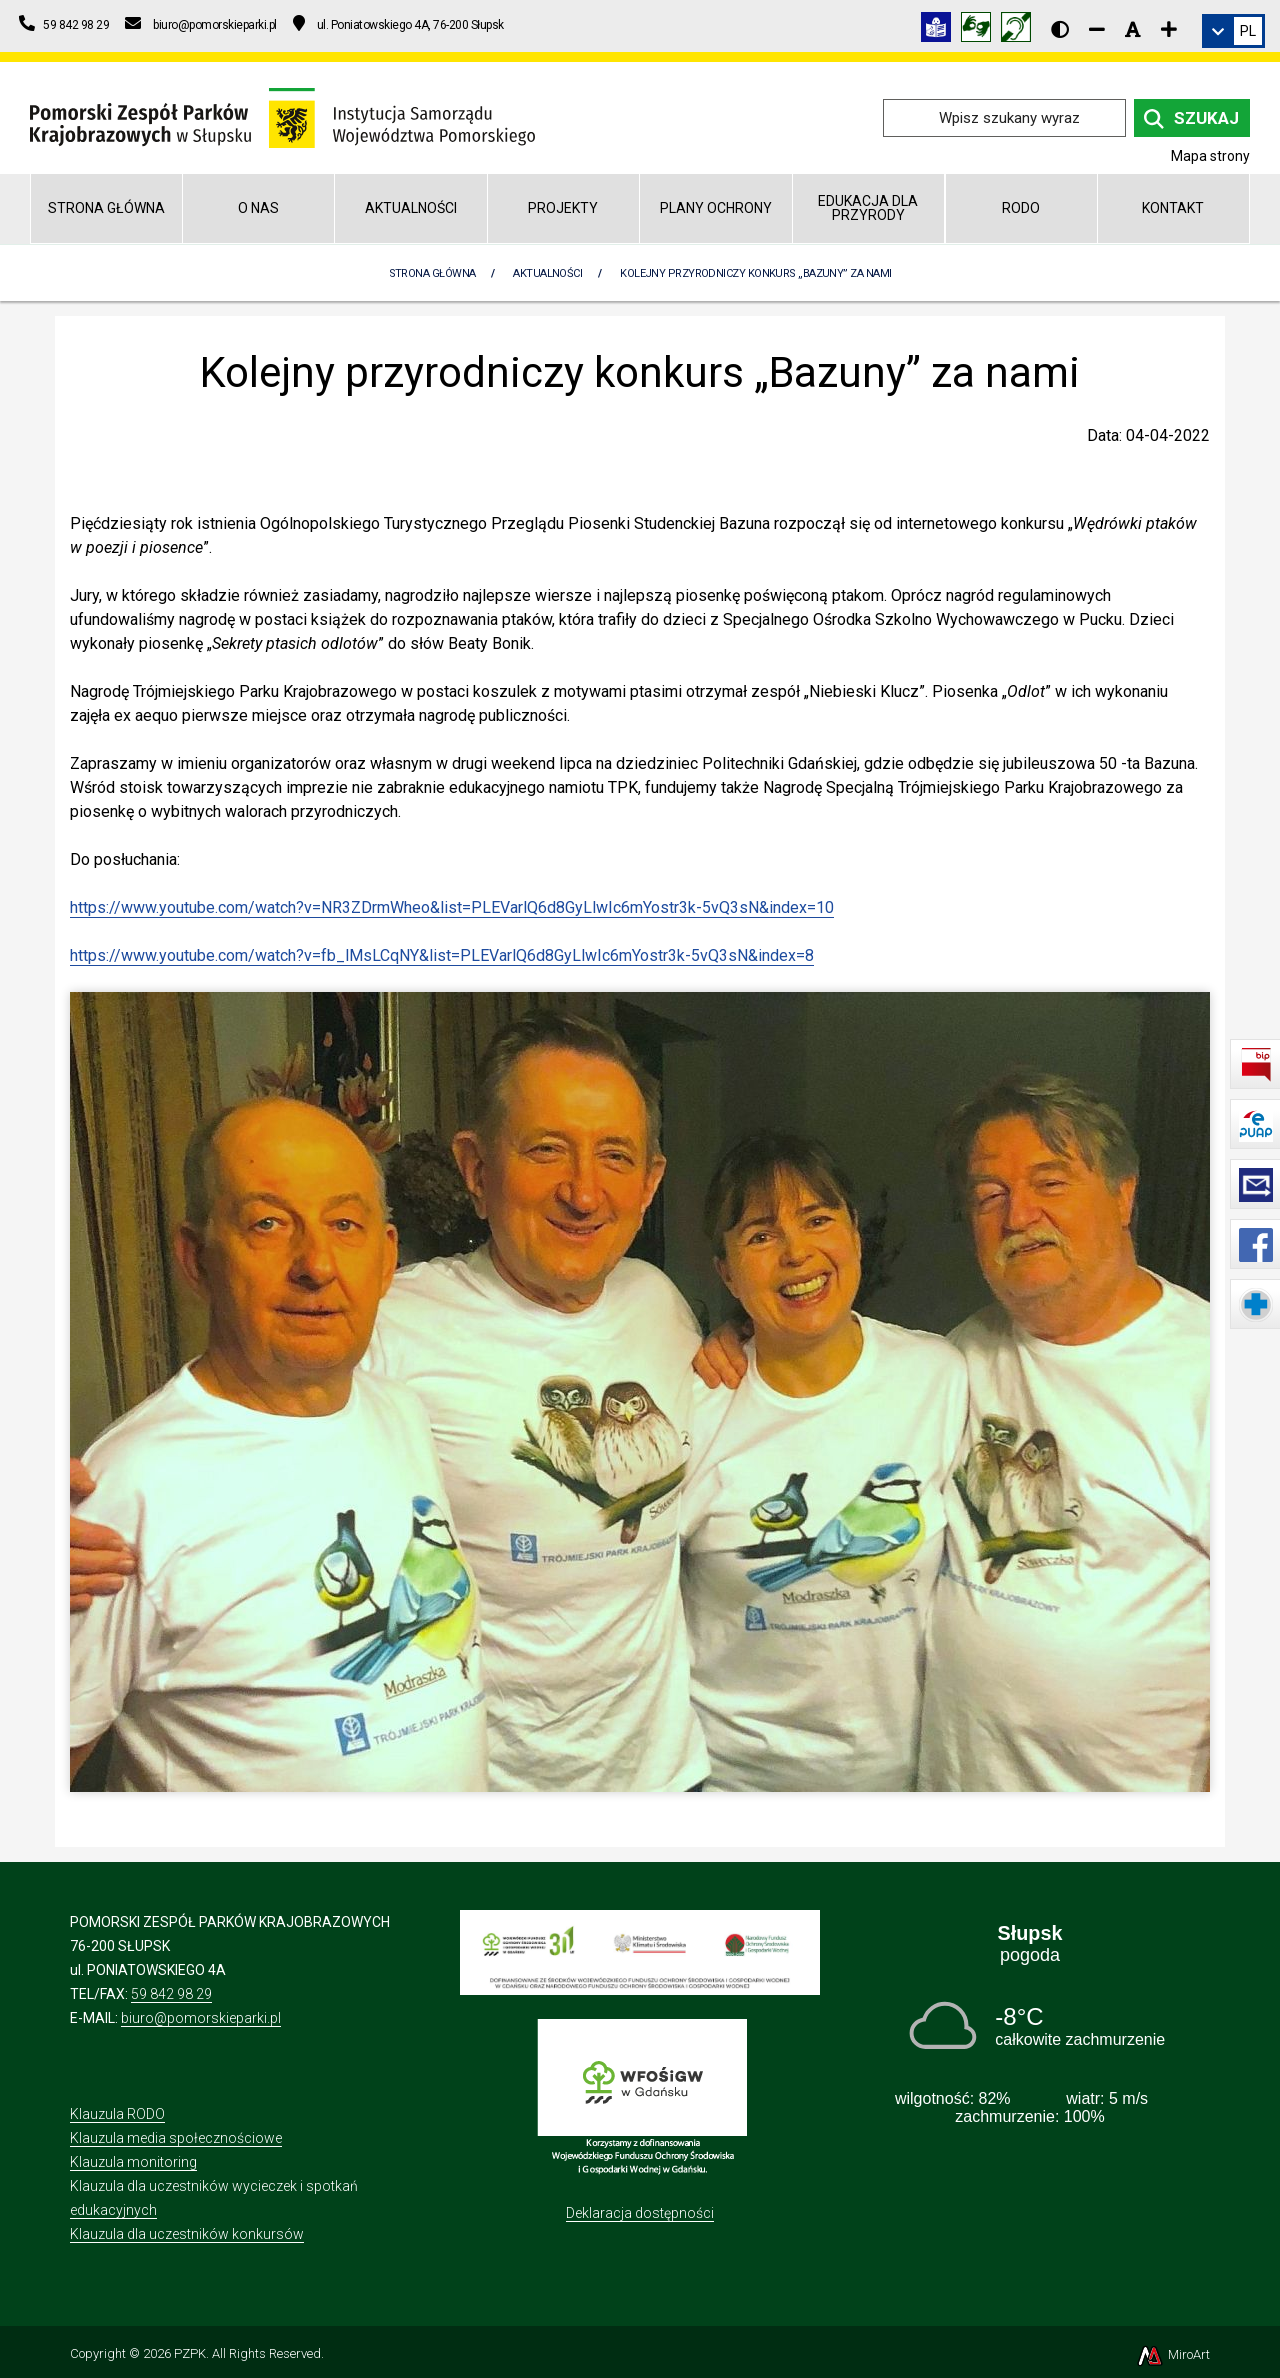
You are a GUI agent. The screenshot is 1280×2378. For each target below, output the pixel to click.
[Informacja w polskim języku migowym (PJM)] (1021, 30)
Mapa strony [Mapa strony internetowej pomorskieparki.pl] (1210, 156)
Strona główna (106, 208)
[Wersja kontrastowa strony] (1060, 29)
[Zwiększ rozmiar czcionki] (1169, 29)
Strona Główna (432, 273)
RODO (1021, 208)
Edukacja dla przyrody (868, 207)
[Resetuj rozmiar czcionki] (1133, 29)
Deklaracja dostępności (640, 2213)
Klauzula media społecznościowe (176, 2138)
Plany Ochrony (716, 208)
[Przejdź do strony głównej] (282, 116)
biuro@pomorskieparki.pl (201, 2018)
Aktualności (411, 208)
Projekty (563, 208)
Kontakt (1173, 208)
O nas (258, 208)
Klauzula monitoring (133, 2162)
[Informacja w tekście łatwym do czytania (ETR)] (941, 30)
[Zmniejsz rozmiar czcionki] (1097, 29)
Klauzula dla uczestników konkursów (187, 2234)
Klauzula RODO (117, 2114)
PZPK (190, 2353)
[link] (1233, 31)
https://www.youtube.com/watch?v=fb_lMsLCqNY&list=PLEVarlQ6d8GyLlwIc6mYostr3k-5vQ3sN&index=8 (442, 955)
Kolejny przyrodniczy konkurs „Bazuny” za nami (755, 273)
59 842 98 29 (171, 1994)
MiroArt (1172, 2354)
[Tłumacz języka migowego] (981, 30)
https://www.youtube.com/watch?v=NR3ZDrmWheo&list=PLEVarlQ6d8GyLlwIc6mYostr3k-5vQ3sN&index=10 (452, 907)
